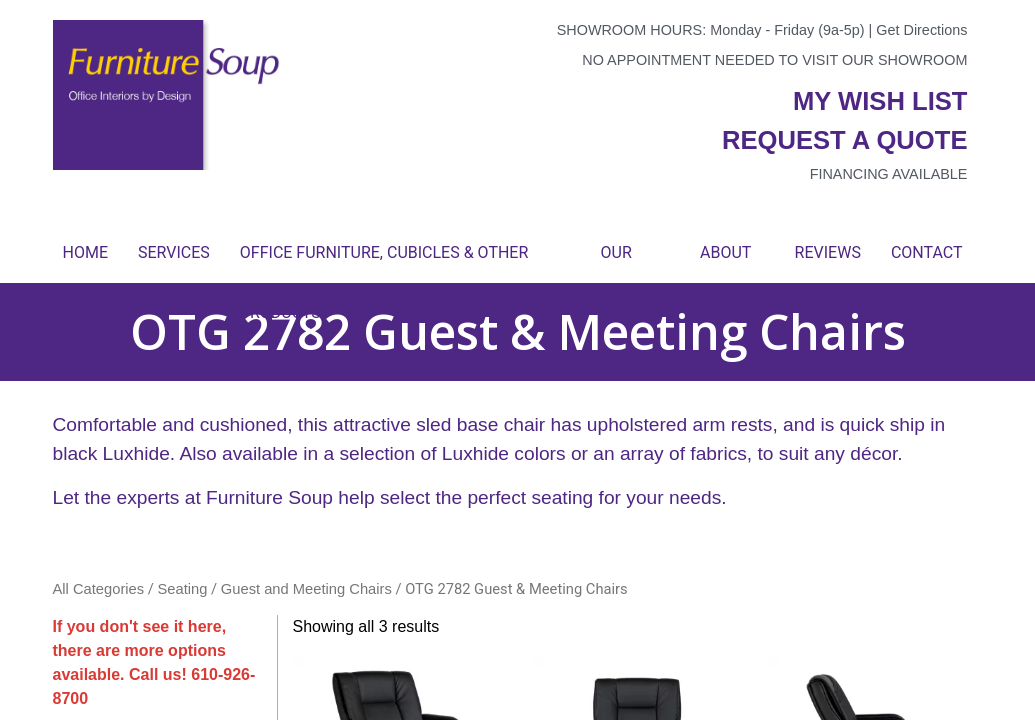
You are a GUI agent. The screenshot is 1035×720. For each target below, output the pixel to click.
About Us (725, 263)
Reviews (828, 252)
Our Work (623, 263)
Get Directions (921, 30)
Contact (927, 252)
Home (85, 252)
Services (174, 252)
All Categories (99, 589)
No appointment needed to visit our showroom (774, 60)
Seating (183, 589)
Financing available (889, 174)
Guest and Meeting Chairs (306, 589)
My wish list (880, 101)
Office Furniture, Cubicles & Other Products (384, 263)
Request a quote (845, 140)
